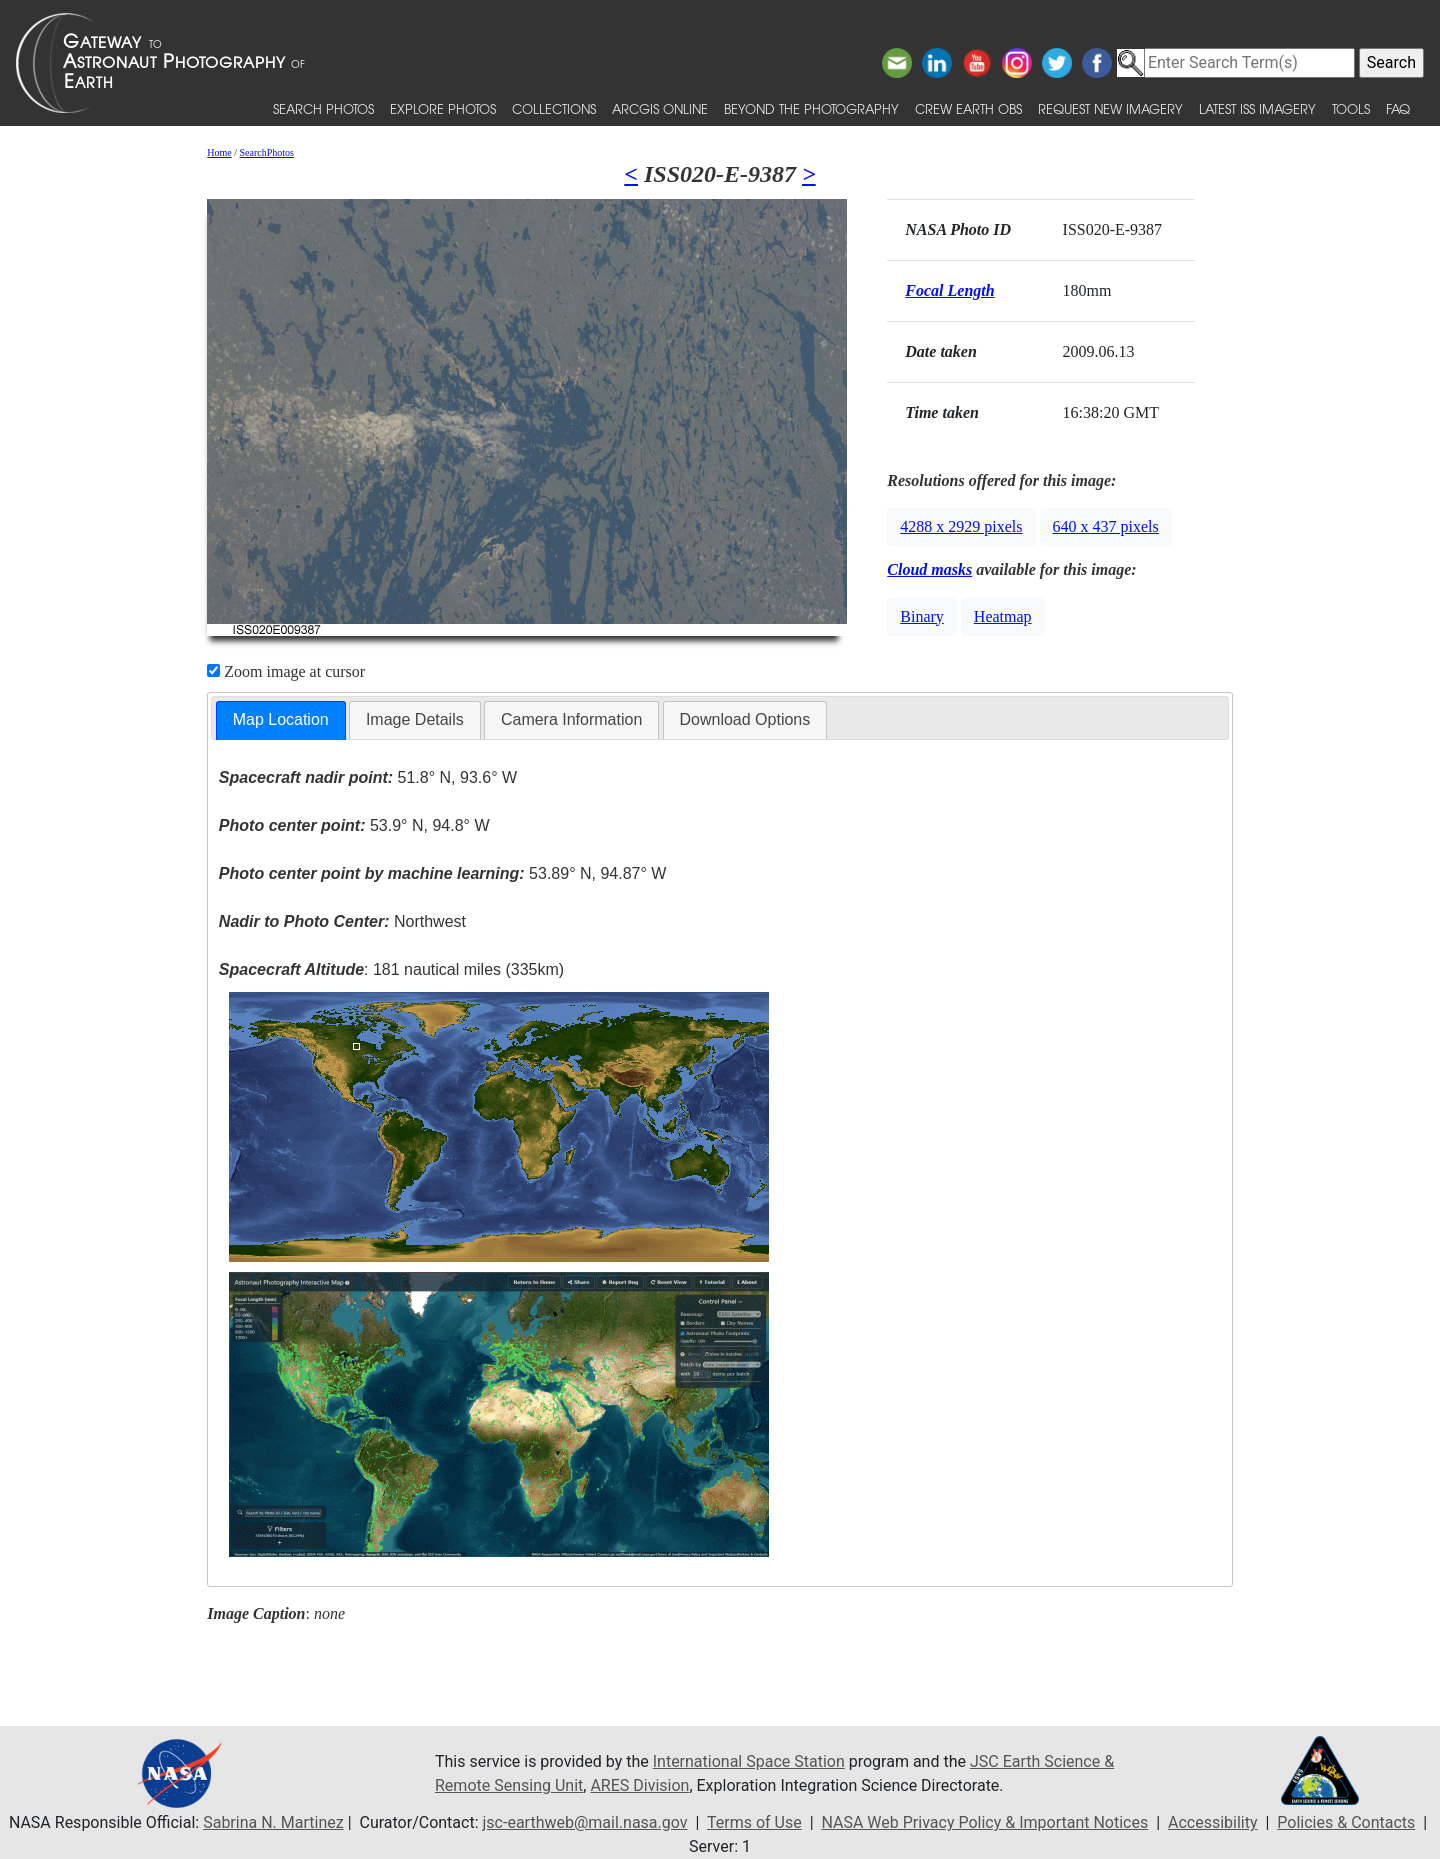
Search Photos (323, 108)
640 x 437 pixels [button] (1106, 526)
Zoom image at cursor (286, 671)
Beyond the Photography (811, 108)
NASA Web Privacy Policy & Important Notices (984, 1822)
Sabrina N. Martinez (273, 1822)
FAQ (1398, 108)
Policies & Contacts (1346, 1822)
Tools (1351, 108)
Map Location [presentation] (281, 719)
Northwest (342, 921)
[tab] (281, 720)
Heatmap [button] (1003, 616)
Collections (554, 108)
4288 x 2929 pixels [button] (961, 526)
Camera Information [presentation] (571, 719)
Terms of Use (754, 1822)
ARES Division (639, 1785)
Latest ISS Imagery (1257, 108)
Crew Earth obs (968, 108)
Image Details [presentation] (415, 719)
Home (219, 152)
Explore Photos (443, 108)
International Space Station (749, 1761)
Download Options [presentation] (745, 719)
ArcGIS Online (660, 108)
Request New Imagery (1110, 108)
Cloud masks (929, 569)
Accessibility (1213, 1822)
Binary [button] (922, 616)
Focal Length (949, 290)
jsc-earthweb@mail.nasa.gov (585, 1822)
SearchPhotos (267, 152)
